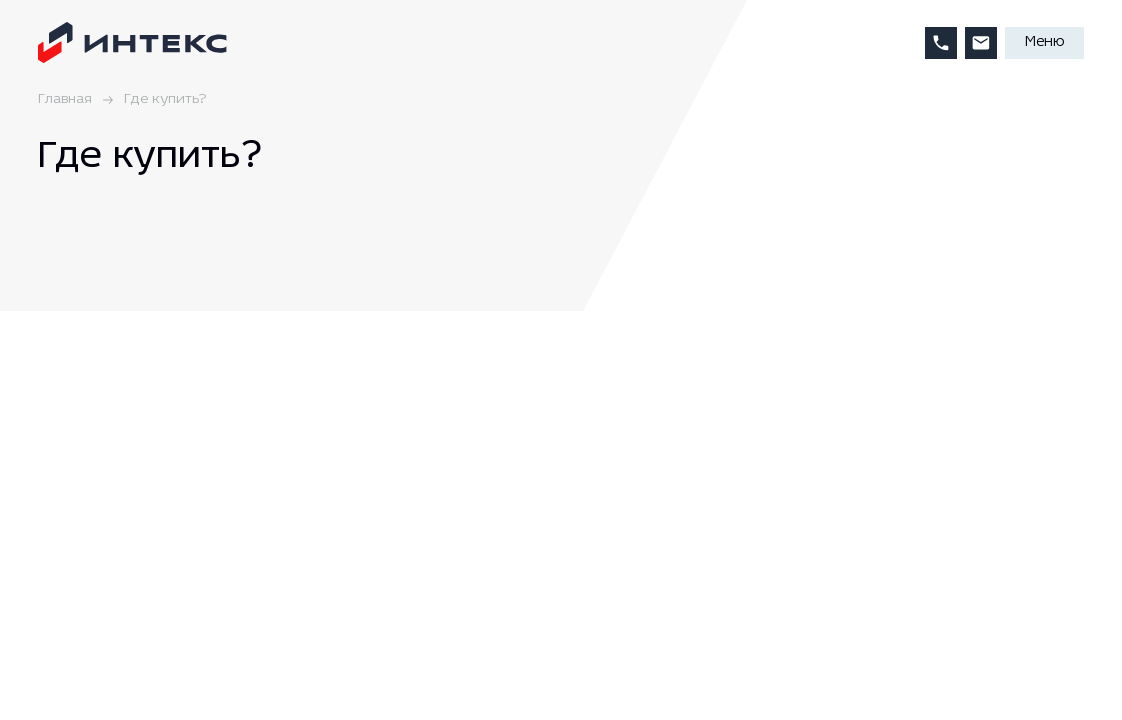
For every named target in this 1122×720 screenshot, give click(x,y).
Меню (1044, 42)
